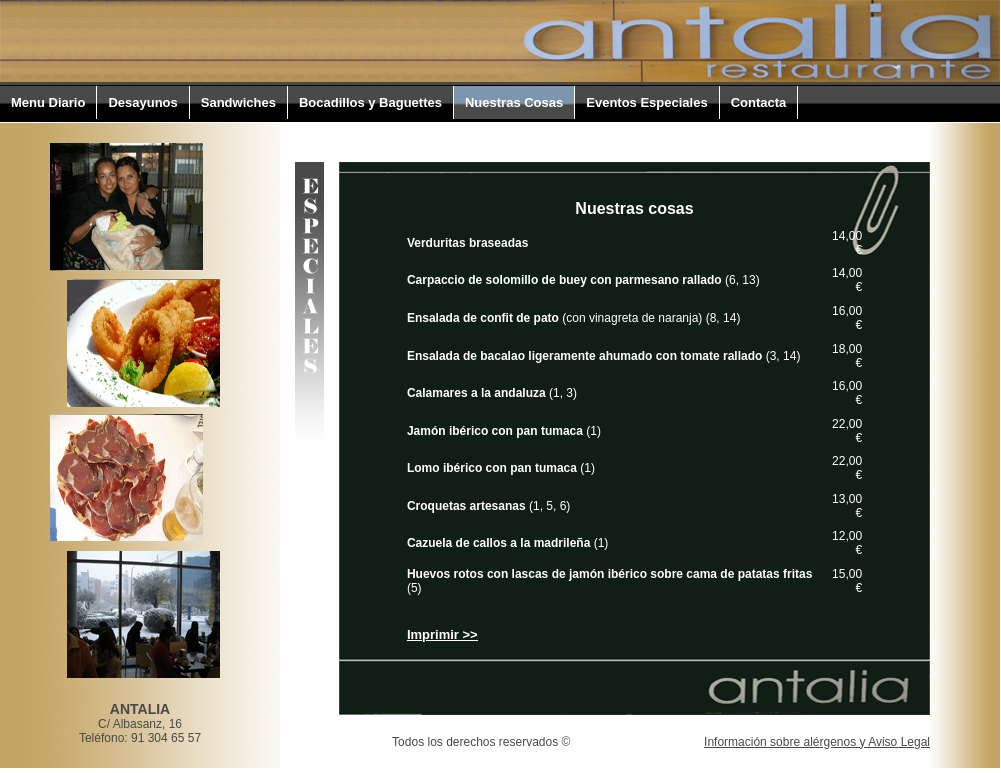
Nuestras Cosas (514, 102)
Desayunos (142, 102)
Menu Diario (48, 102)
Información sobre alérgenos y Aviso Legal (817, 742)
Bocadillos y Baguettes (370, 102)
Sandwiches (238, 102)
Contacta (759, 102)
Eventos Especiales (646, 102)
